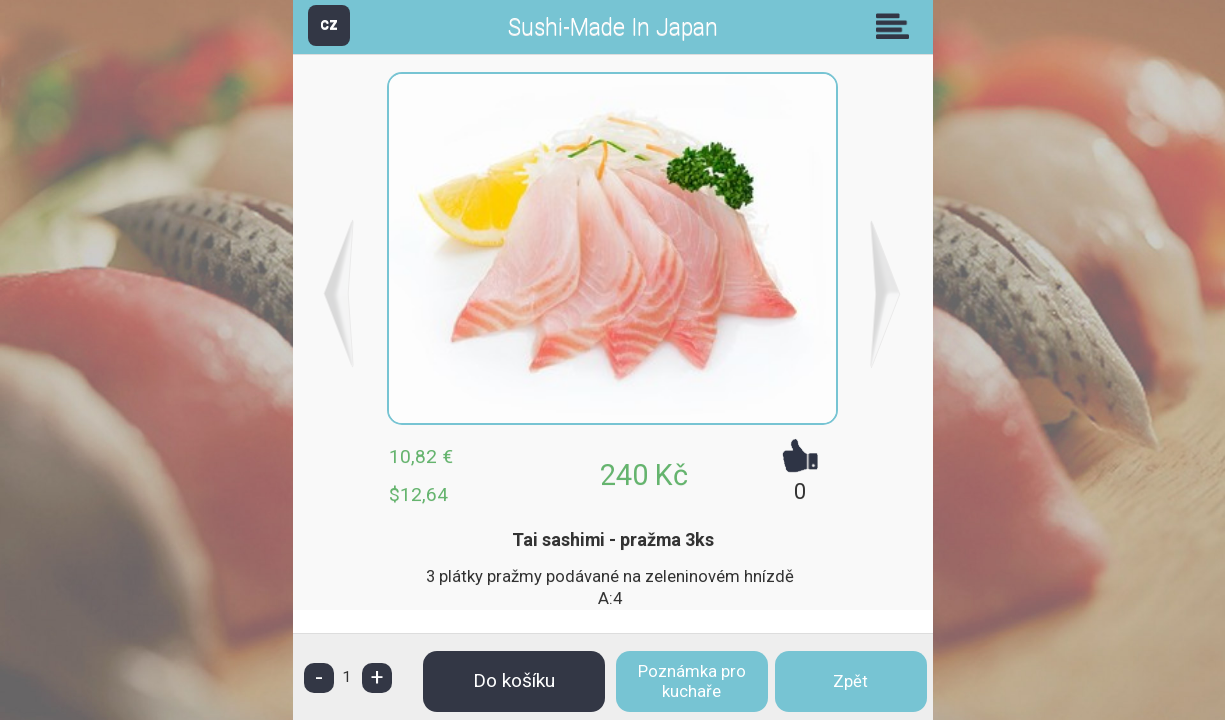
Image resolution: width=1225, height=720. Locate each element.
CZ (329, 24)
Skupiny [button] (897, 26)
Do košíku (514, 680)
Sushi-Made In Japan (613, 27)
